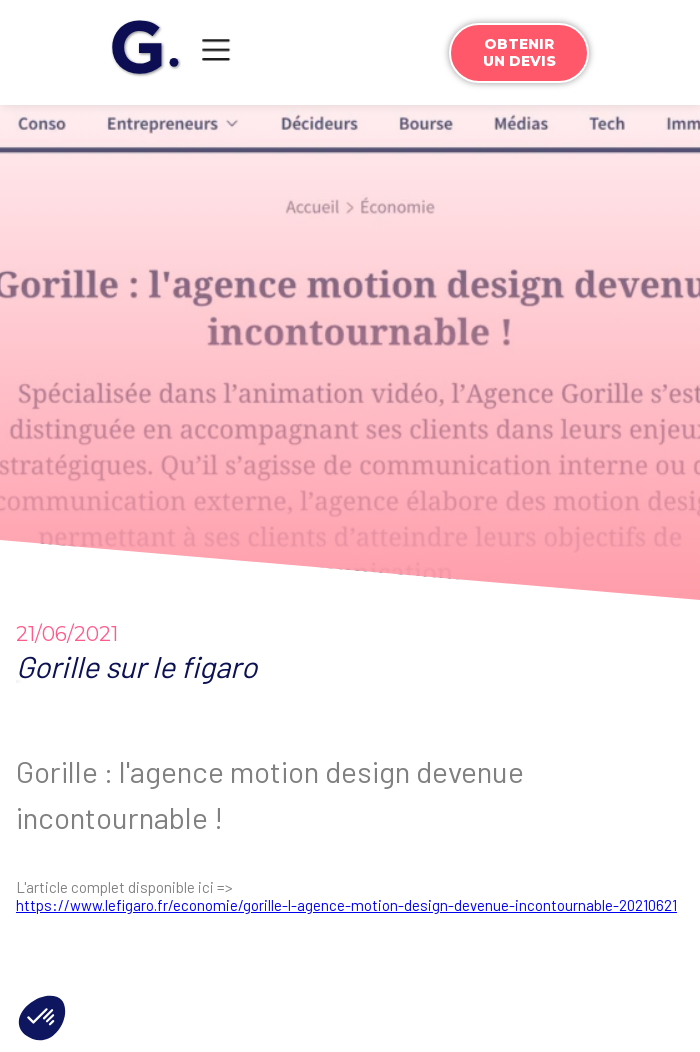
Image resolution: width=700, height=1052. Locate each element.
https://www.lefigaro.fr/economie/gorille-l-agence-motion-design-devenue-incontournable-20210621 (346, 905)
